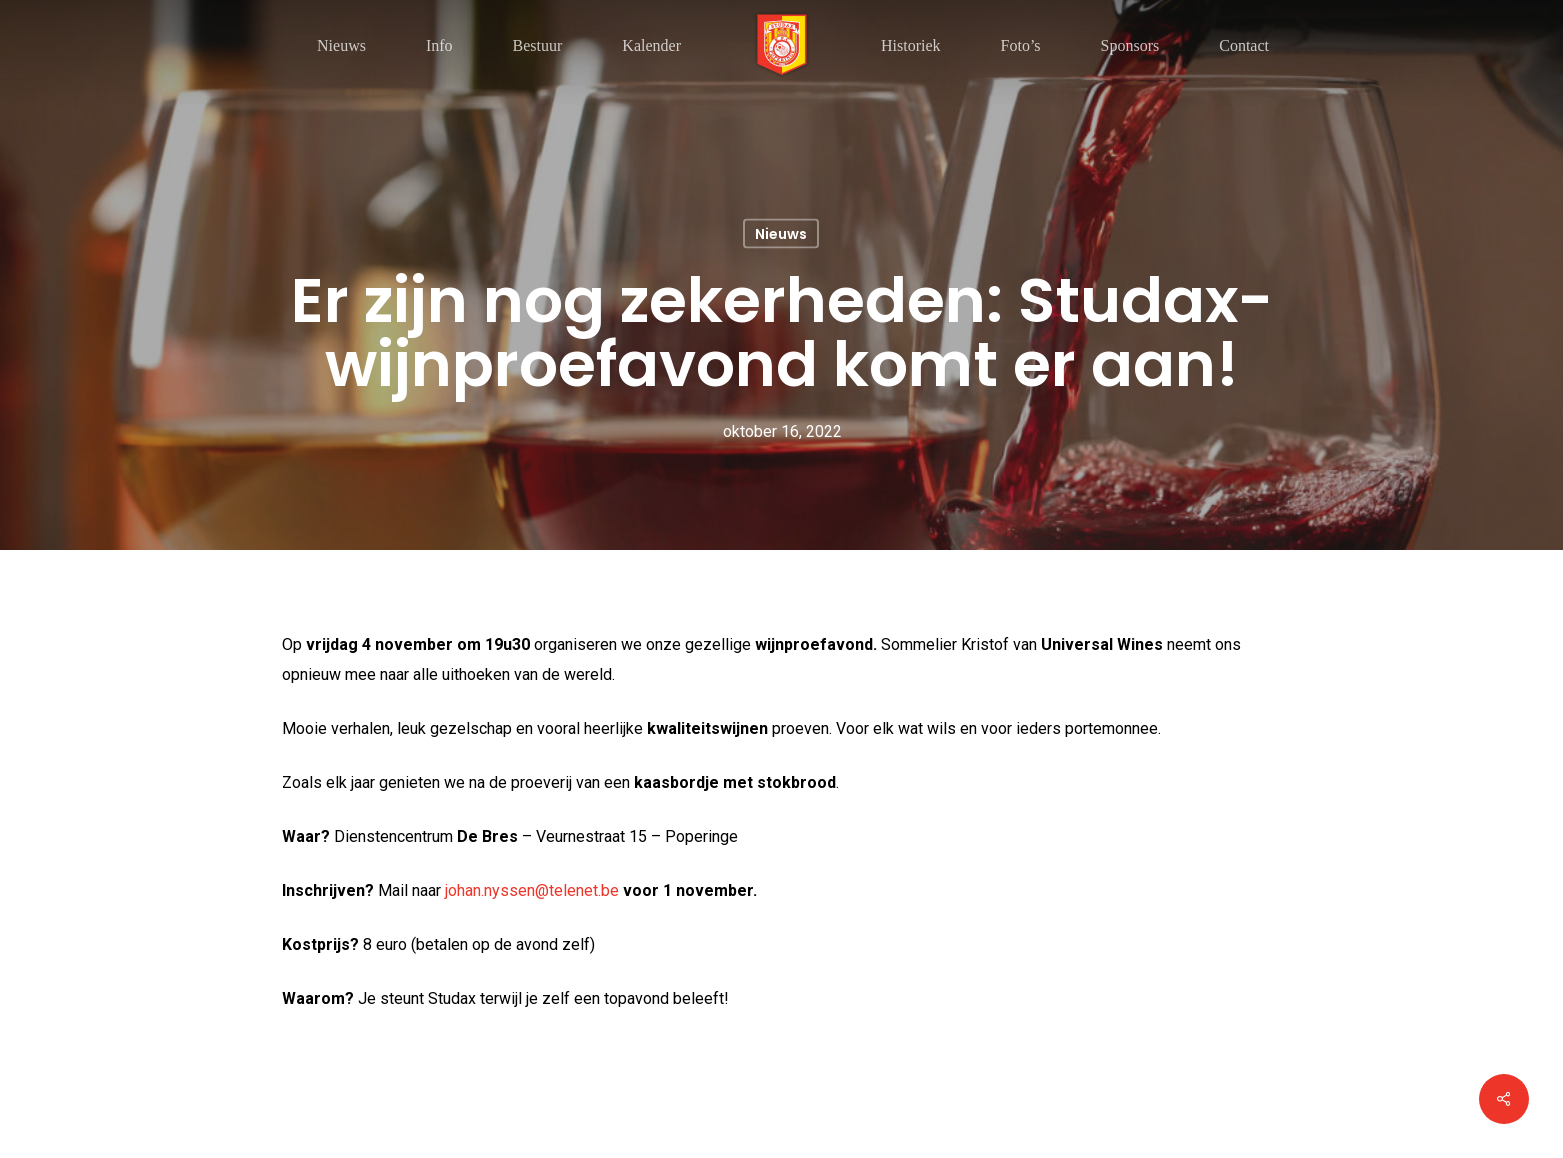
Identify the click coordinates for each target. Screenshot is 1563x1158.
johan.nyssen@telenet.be (532, 890)
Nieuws (781, 234)
